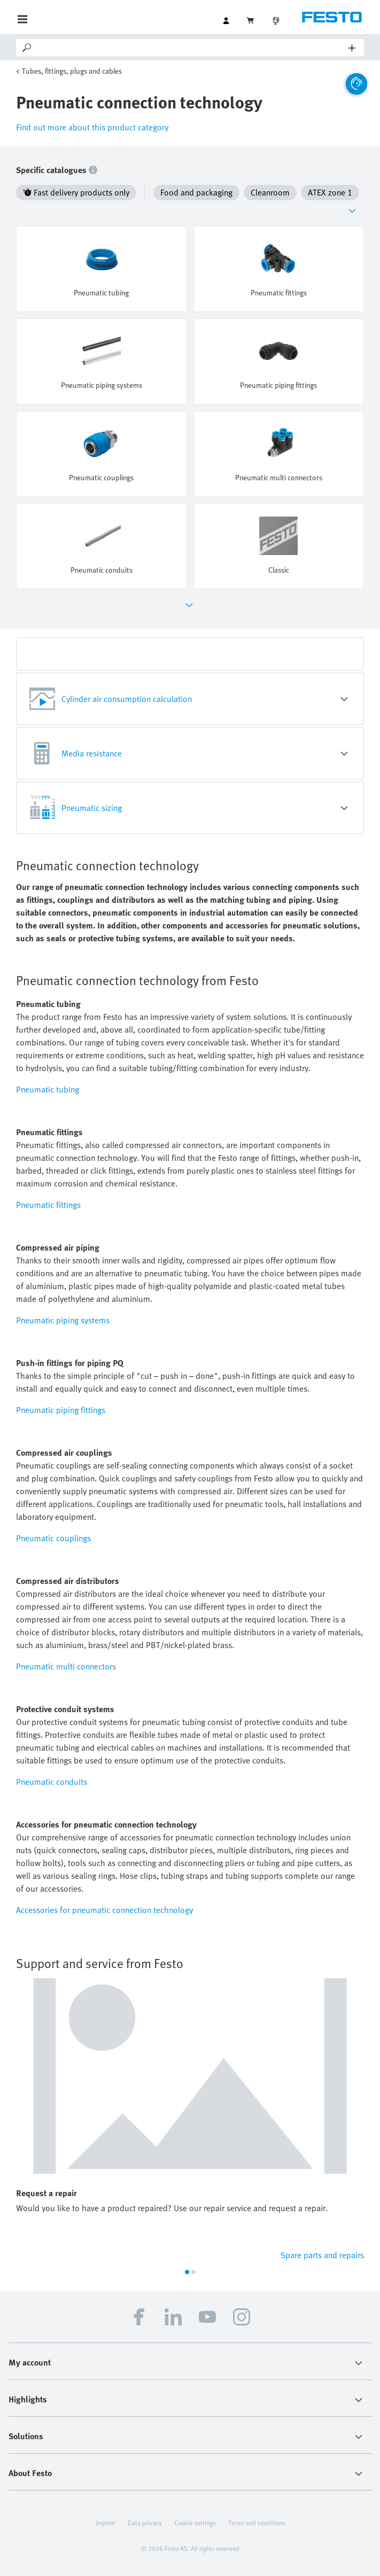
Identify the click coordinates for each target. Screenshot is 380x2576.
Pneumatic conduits (51, 1781)
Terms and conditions (256, 2522)
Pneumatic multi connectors (66, 1666)
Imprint (105, 2522)
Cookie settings (195, 2522)
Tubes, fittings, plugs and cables (72, 70)
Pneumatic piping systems (63, 1320)
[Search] (190, 47)
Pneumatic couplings (53, 1538)
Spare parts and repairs (322, 2255)
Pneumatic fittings (48, 1204)
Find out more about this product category (92, 127)
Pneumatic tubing (47, 1089)
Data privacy (145, 2522)
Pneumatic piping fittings (60, 1409)
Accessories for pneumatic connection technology (104, 1909)
